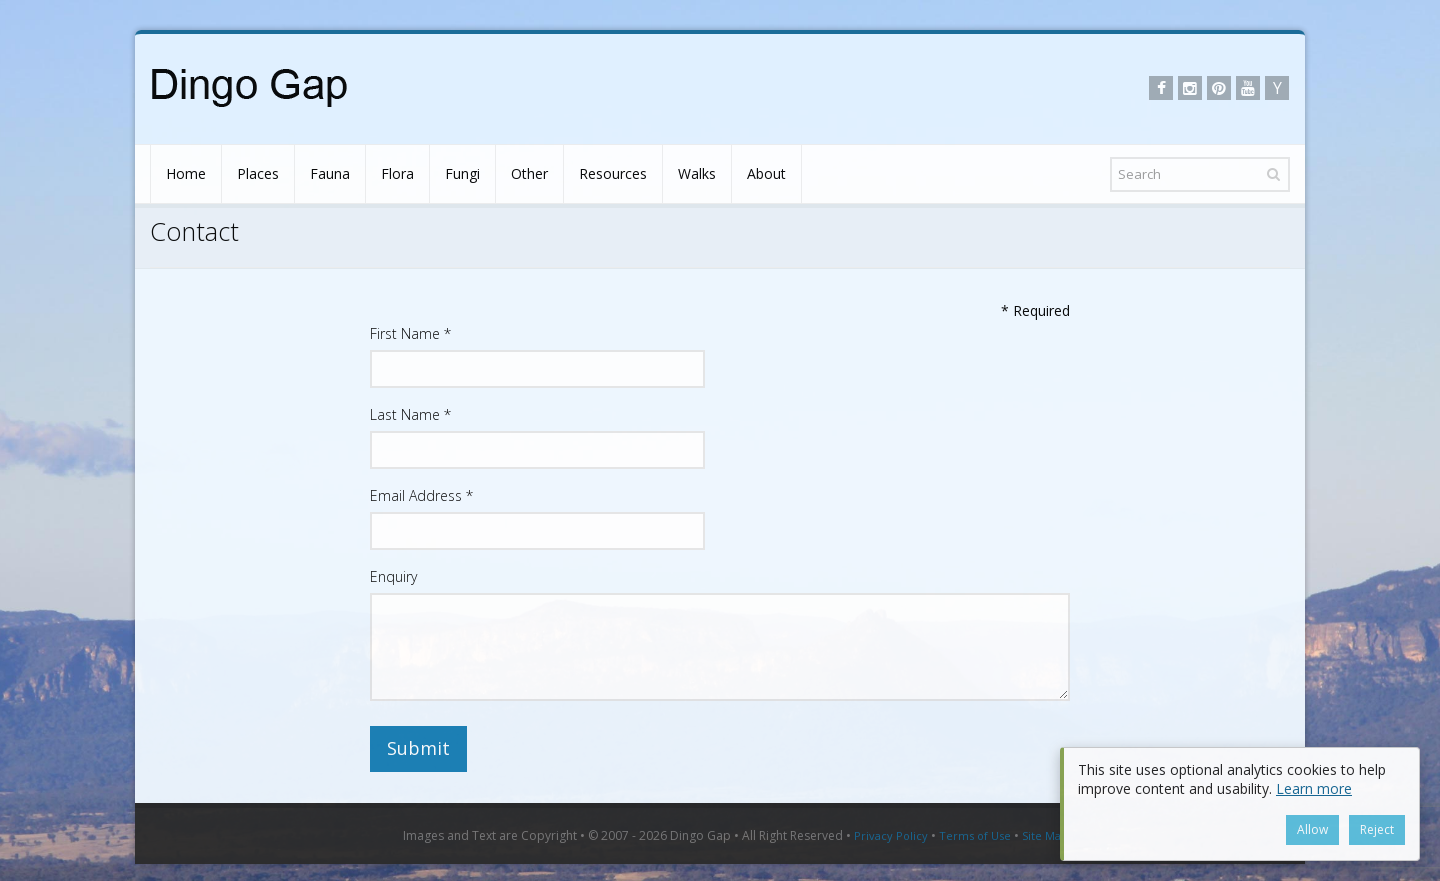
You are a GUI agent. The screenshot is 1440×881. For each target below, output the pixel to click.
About (766, 173)
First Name (410, 333)
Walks (697, 173)
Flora (397, 173)
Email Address (421, 495)
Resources (613, 173)
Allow (1312, 829)
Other (529, 173)
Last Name (410, 414)
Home (186, 173)
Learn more (1314, 788)
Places (258, 173)
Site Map (1045, 835)
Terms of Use (975, 835)
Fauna (330, 173)
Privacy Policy (891, 835)
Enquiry (393, 576)
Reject (1377, 829)
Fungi (462, 173)
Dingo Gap (700, 835)
